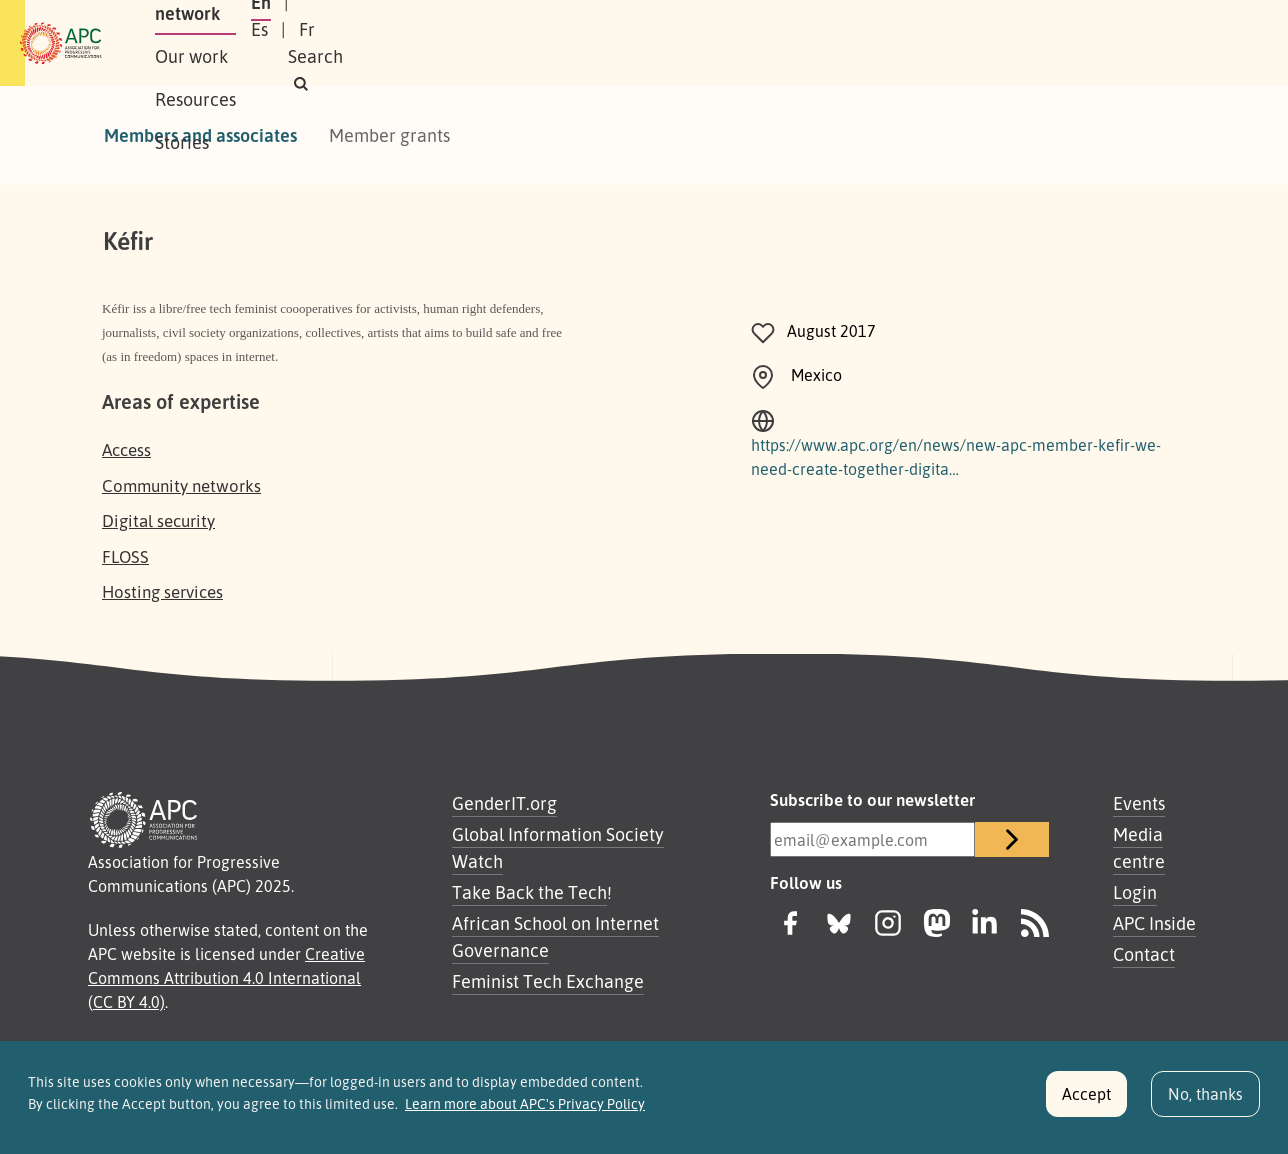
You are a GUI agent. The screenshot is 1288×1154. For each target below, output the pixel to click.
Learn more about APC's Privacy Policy (525, 1113)
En (927, 43)
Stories (676, 43)
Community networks (181, 485)
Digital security (158, 520)
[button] (1147, 43)
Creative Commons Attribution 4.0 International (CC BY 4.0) (226, 978)
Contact (1144, 954)
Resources (578, 43)
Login (1135, 892)
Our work (471, 43)
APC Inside (1154, 923)
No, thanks (1205, 1102)
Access (126, 449)
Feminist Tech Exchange (548, 981)
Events (1139, 803)
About (252, 43)
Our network (355, 43)
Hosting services (162, 591)
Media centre (1139, 847)
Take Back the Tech (529, 892)
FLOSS (125, 556)
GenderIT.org (504, 803)
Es (976, 43)
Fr (1024, 43)
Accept (1086, 1102)
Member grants (389, 135)
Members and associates (200, 135)
